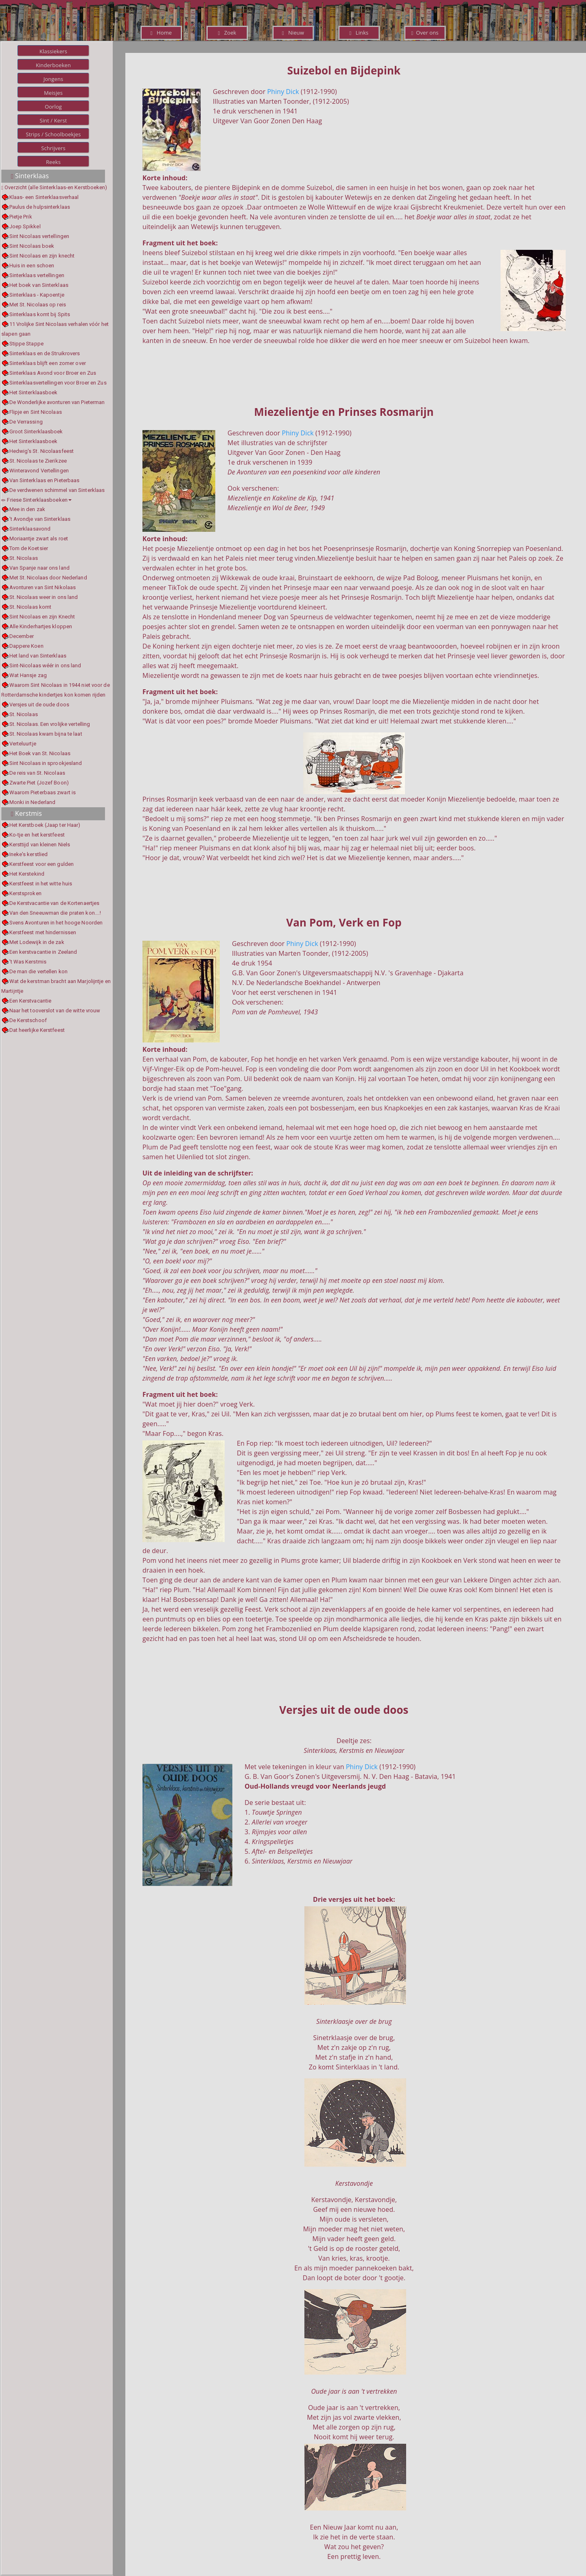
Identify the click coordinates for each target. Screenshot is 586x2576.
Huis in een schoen (32, 265)
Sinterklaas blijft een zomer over (47, 363)
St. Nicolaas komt (30, 607)
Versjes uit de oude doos (39, 704)
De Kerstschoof (28, 1020)
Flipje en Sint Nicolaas (35, 412)
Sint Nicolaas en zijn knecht (42, 256)
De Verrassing (26, 422)
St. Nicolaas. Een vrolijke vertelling (49, 724)
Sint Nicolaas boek (32, 246)
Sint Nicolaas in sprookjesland (45, 763)
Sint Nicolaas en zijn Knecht (42, 617)
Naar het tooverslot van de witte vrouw (55, 1010)
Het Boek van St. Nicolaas (40, 753)
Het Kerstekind (26, 874)
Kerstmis (26, 813)
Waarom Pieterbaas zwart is (42, 792)
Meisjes (53, 92)
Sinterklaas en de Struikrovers (44, 353)
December (21, 636)
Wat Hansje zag (28, 675)
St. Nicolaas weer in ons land (43, 597)
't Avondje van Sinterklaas (40, 519)
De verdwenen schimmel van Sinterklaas (57, 490)
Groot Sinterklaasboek (36, 431)
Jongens (53, 79)
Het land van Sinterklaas (37, 656)
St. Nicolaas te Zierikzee (38, 461)
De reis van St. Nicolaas (37, 773)
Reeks (53, 162)
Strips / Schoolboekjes (53, 134)
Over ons (424, 32)
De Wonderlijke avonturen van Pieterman (57, 402)
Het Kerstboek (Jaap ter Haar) (45, 825)
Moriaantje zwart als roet (38, 538)
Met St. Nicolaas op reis (37, 305)
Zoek (227, 32)
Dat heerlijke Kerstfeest (37, 1030)
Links (359, 32)
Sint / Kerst (53, 120)
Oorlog (53, 106)
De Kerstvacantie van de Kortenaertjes (54, 903)
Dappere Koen (26, 646)
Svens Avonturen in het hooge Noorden (56, 923)
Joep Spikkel (25, 226)
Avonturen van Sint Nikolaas (42, 587)
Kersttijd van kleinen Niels (39, 844)
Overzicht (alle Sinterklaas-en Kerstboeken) (55, 187)
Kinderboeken (53, 65)
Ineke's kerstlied (28, 854)
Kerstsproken (25, 893)
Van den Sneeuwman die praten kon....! (55, 913)
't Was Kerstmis (28, 962)
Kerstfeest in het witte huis (40, 884)
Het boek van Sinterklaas (38, 285)
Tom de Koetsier (28, 548)
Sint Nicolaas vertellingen (39, 236)
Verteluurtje (22, 744)
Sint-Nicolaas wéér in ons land (45, 665)
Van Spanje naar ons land (39, 568)
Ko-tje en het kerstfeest (37, 835)
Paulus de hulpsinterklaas (39, 207)
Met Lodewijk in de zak (36, 942)
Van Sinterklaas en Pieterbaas (44, 480)
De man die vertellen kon (38, 971)
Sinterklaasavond (30, 529)
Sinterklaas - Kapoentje (36, 295)
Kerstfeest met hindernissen (43, 932)
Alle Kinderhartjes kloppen (40, 626)
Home (161, 32)
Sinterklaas (30, 175)
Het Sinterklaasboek (33, 392)
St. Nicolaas (23, 558)
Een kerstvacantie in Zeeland (43, 952)
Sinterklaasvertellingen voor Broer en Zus (58, 383)
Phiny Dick (283, 91)
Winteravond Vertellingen (39, 471)
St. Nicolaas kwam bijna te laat (45, 734)
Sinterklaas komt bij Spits (39, 314)
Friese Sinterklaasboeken (36, 500)
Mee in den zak (27, 509)
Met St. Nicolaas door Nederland (48, 578)
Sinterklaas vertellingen (36, 275)
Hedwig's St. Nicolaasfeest (41, 451)
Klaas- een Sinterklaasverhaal (44, 197)
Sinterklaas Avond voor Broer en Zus (52, 373)
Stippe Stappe (26, 344)
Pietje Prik (20, 217)
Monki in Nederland (32, 802)
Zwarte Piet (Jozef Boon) (39, 783)
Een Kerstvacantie (30, 1001)
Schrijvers (53, 148)
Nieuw (293, 32)
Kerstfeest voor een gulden (41, 864)
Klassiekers (53, 51)
